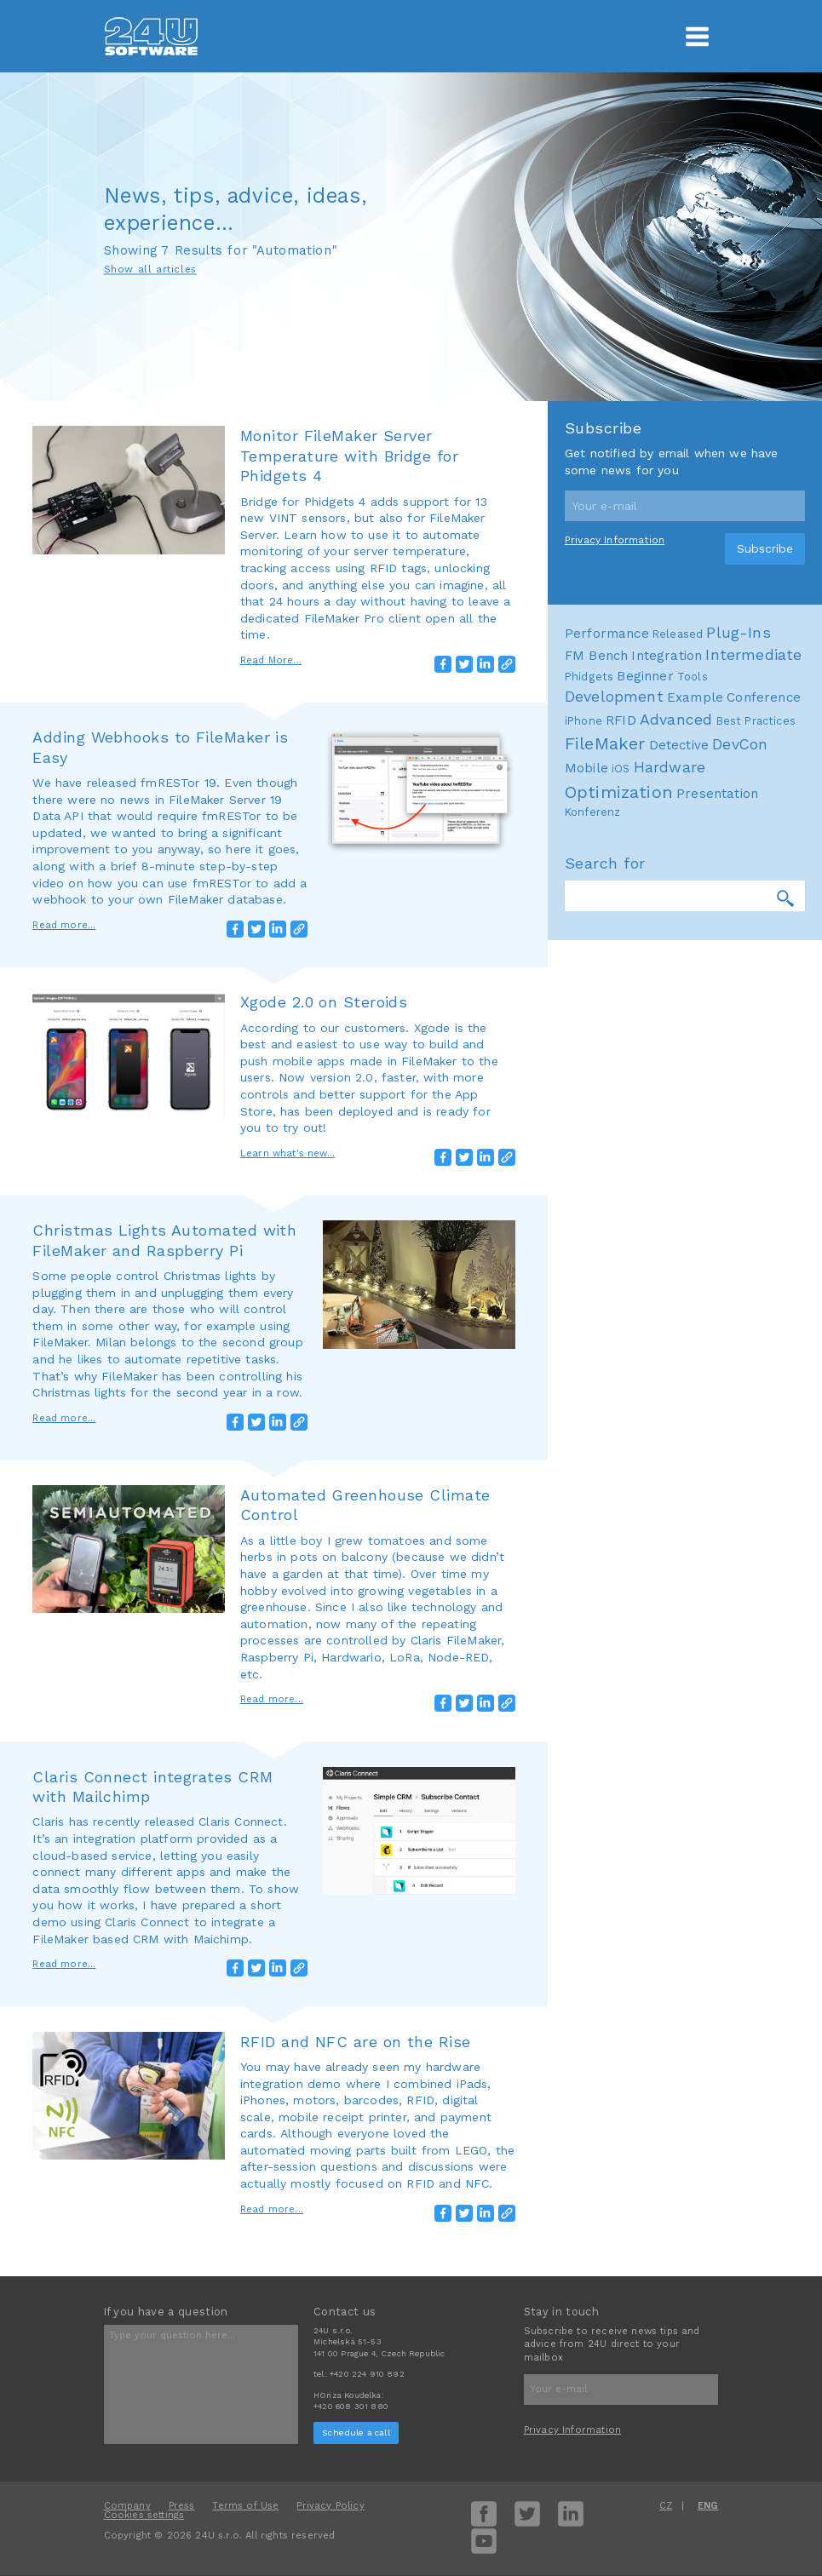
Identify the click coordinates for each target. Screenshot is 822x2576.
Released (677, 634)
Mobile (586, 768)
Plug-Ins (738, 632)
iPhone (583, 720)
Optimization (619, 792)
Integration (666, 655)
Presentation (717, 793)
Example (695, 697)
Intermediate (753, 654)
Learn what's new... (287, 1153)
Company (127, 2505)
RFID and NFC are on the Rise (355, 2042)
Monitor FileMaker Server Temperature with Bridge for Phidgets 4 (349, 456)
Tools (692, 676)
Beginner (645, 676)
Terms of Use (245, 2505)
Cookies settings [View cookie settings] (144, 2515)
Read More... (271, 660)
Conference (764, 697)
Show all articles (150, 270)
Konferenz (593, 812)
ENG (708, 2505)
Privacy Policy (330, 2505)
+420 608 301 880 (350, 2406)
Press (182, 2505)
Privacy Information (614, 540)
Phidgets (589, 676)
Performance (607, 633)
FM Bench (596, 655)
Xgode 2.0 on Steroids (323, 1002)
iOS (621, 768)
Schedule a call (356, 2432)
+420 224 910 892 (367, 2373)
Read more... (63, 925)
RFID (621, 720)
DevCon (739, 744)
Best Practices (756, 720)
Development (614, 696)
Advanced (676, 719)
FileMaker (605, 743)
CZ (665, 2505)
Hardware (669, 767)
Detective (679, 745)
